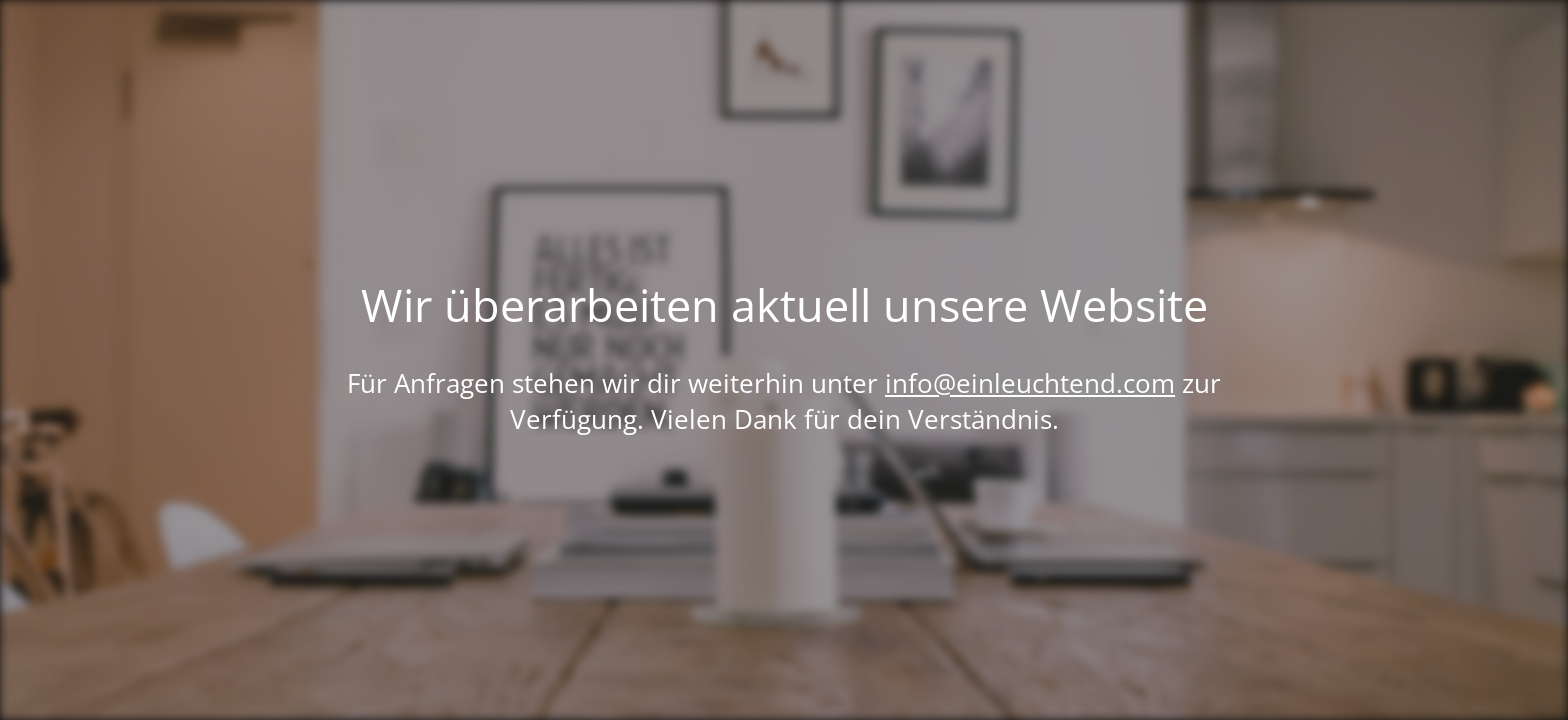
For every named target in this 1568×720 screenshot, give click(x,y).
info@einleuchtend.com (1030, 383)
